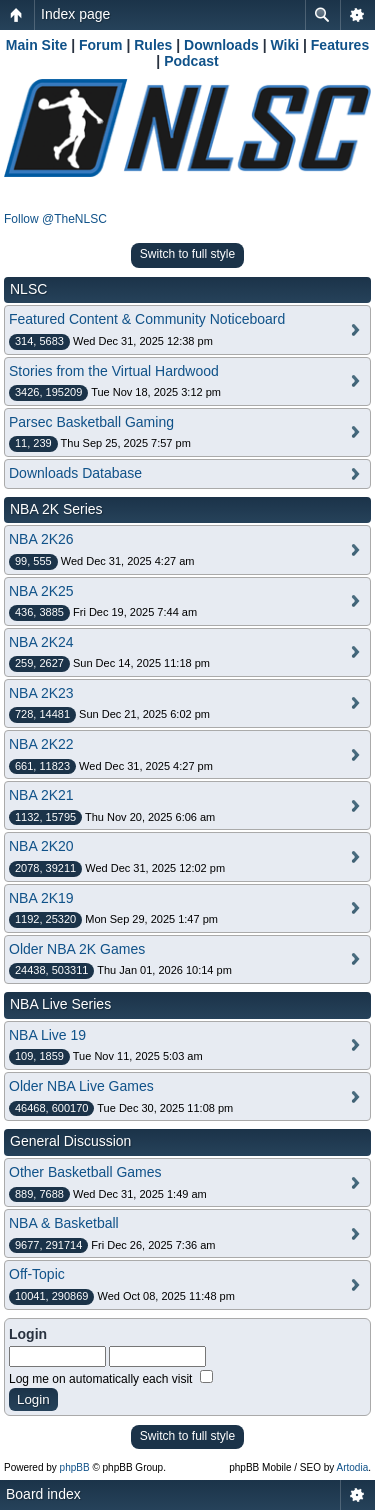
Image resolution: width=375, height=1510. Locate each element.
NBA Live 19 (47, 1035)
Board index (43, 1494)
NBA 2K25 (41, 591)
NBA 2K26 (41, 539)
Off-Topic (37, 1274)
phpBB (75, 1467)
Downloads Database (75, 473)
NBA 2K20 (41, 846)
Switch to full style (187, 254)
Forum (101, 45)
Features (340, 45)
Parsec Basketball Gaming (91, 422)
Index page (75, 14)
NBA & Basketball (64, 1223)
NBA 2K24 (41, 642)
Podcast (191, 61)
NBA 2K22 (41, 744)
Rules (153, 45)
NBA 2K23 (41, 693)
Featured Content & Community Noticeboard (147, 319)
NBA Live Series (60, 1004)
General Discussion (70, 1141)
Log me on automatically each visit (111, 1379)
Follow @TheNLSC (55, 219)
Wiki (284, 45)
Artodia (353, 1467)
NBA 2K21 (41, 795)
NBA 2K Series (56, 509)
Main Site (36, 45)
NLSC (28, 289)
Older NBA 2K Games (77, 949)
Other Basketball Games (85, 1172)
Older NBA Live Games (81, 1086)
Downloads (221, 45)
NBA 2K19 (41, 898)
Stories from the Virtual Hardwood (114, 371)
